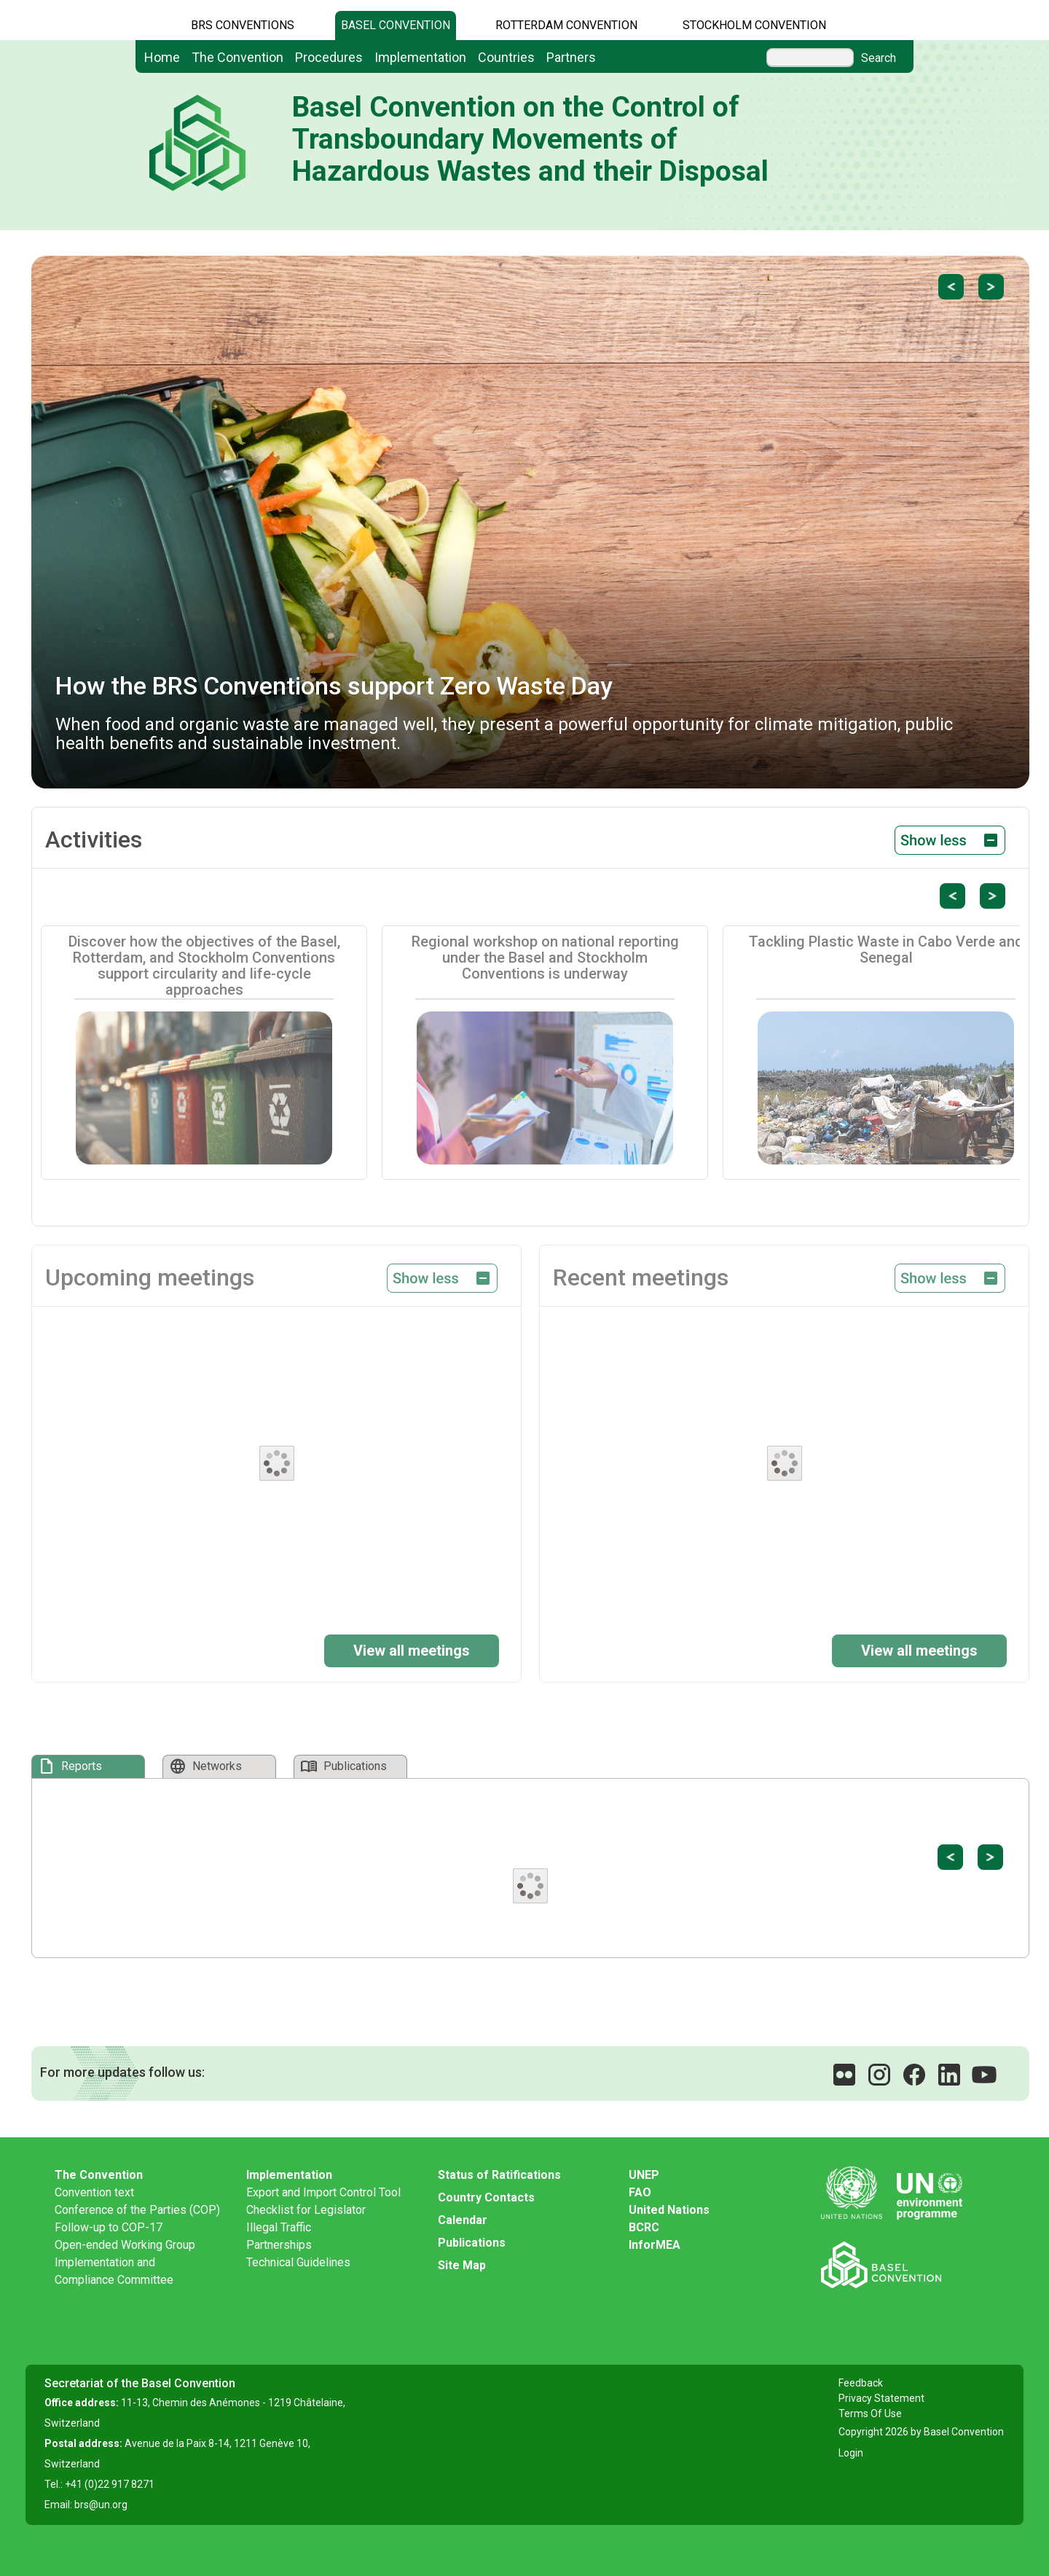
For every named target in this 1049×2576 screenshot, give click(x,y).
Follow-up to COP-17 (108, 2227)
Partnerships (279, 2245)
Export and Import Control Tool (323, 2192)
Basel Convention (395, 25)
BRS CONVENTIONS (242, 25)
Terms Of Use (870, 2413)
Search (878, 58)
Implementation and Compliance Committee (114, 2271)
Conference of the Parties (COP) (137, 2210)
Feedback (860, 2383)
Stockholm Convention (754, 25)
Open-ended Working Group (125, 2245)
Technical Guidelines (298, 2262)
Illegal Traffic (278, 2227)
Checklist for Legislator (306, 2210)
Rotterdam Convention (566, 25)
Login (850, 2453)
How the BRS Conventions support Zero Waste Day (334, 685)
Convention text (94, 2192)
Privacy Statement (881, 2398)
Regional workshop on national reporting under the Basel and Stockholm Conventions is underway (545, 957)
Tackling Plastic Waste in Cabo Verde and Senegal (886, 949)
